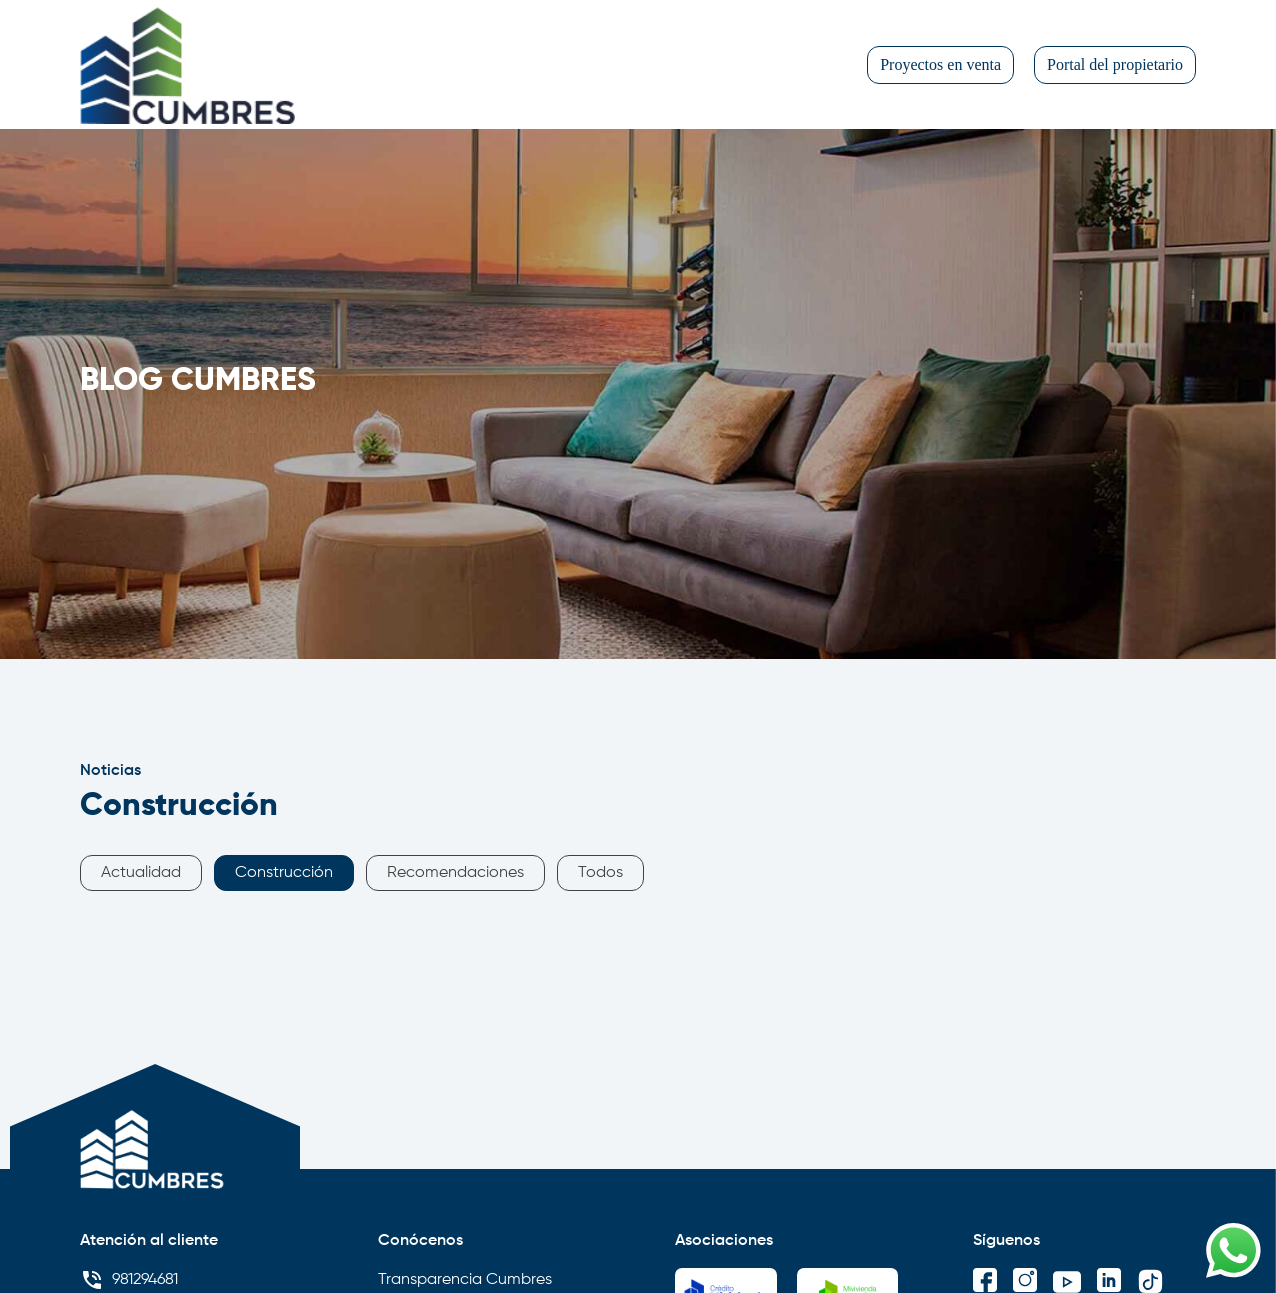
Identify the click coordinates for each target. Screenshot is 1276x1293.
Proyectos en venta (940, 64)
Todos (600, 873)
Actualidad (141, 873)
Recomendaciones (455, 873)
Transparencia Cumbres (465, 1280)
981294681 (129, 1280)
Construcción (284, 873)
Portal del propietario (1115, 64)
